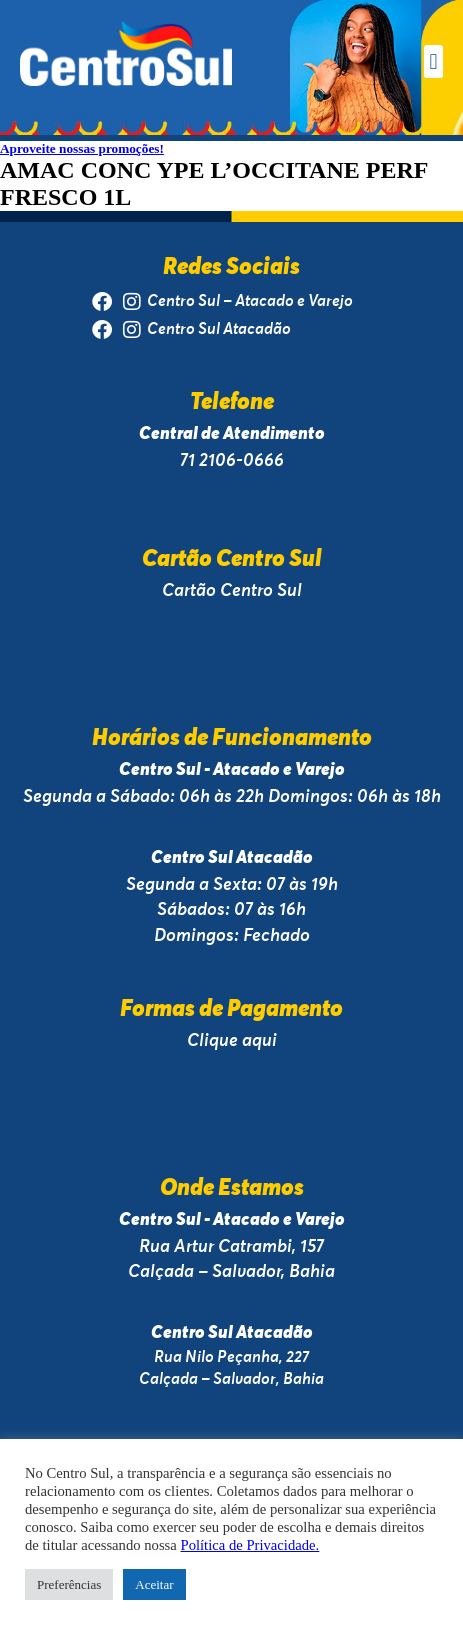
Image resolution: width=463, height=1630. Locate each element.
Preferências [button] (69, 1584)
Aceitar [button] (154, 1584)
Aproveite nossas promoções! (82, 148)
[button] (433, 61)
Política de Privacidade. (249, 1545)
